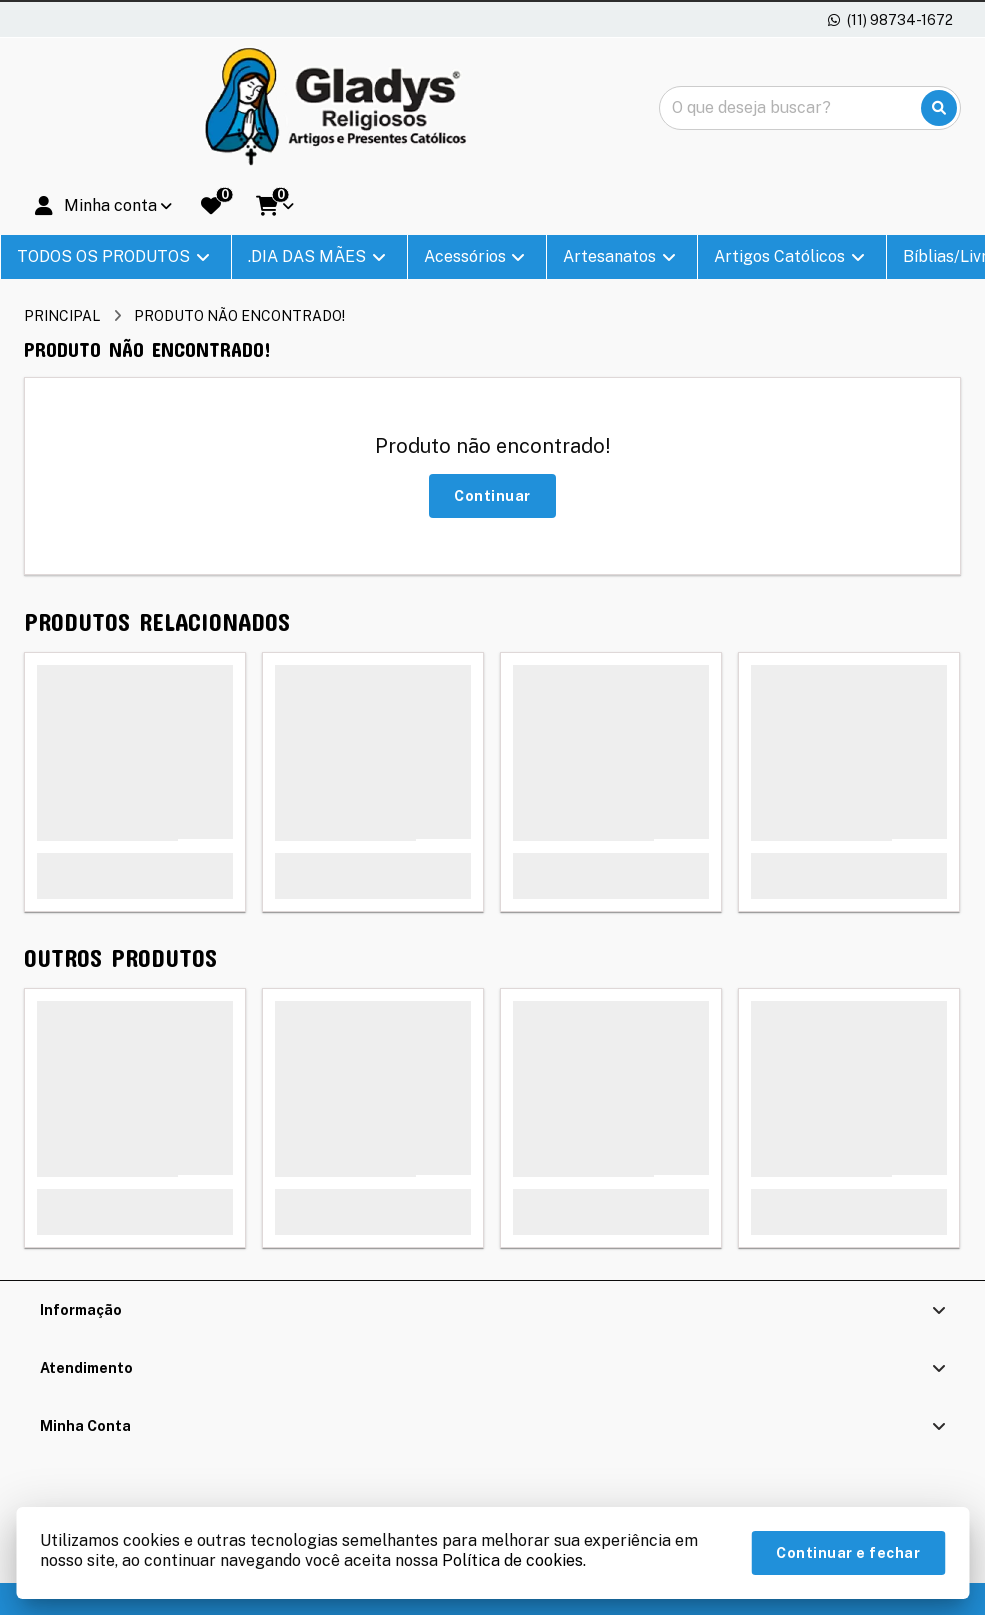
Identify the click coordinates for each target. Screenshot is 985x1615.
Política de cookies (512, 1560)
